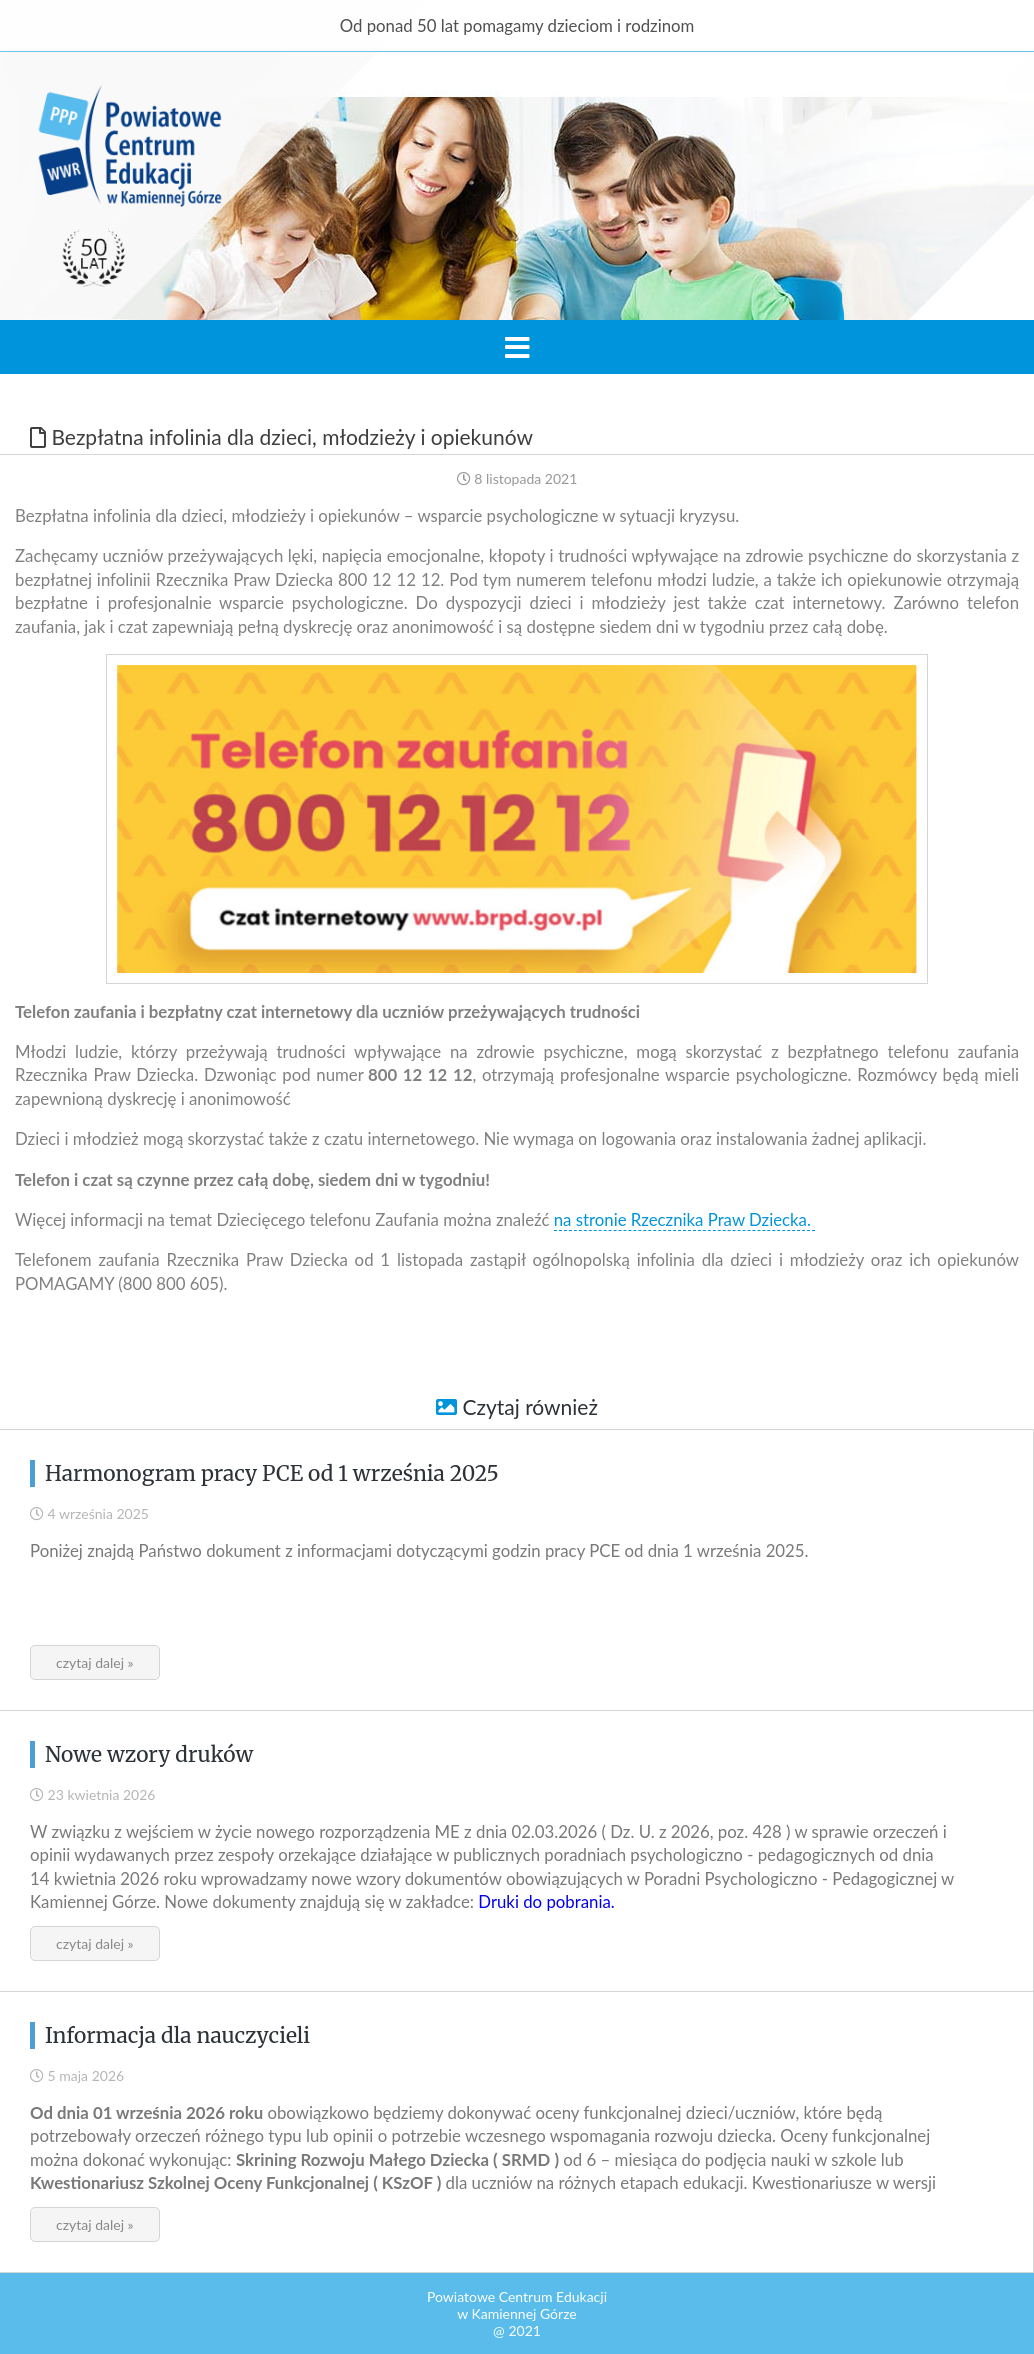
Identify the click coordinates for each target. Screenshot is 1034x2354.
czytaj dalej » (95, 1662)
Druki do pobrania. (546, 1901)
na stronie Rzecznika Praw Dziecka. (684, 1219)
